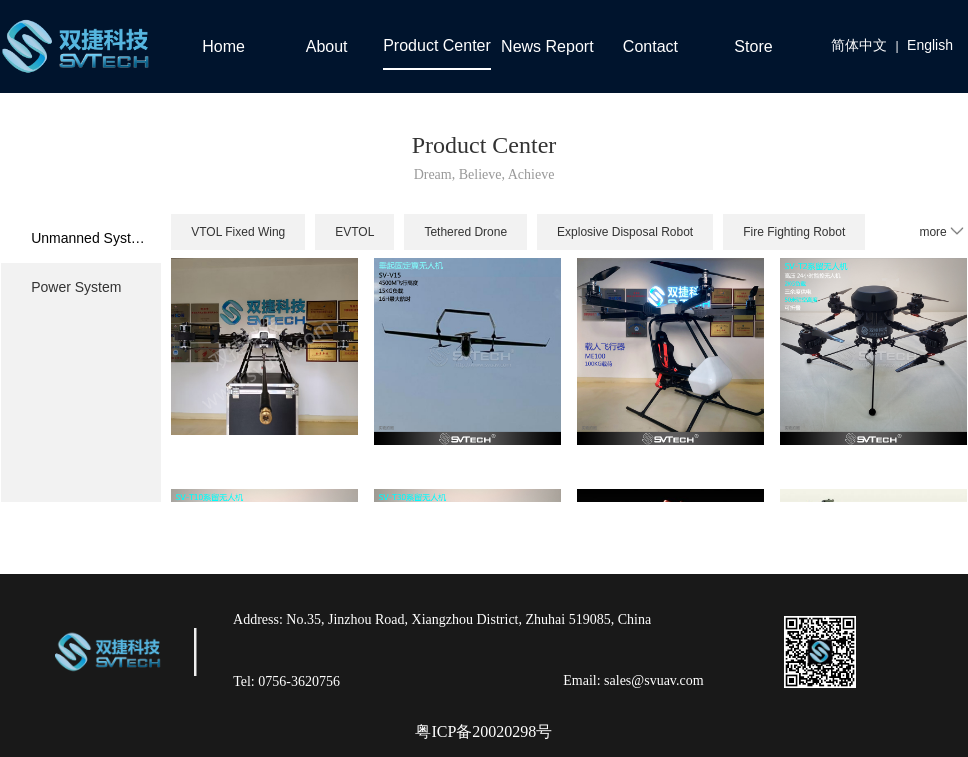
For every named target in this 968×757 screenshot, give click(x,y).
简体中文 (859, 45)
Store (753, 46)
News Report (547, 46)
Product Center (437, 45)
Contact (650, 46)
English (930, 45)
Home (223, 46)
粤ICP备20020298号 (483, 731)
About (327, 46)
